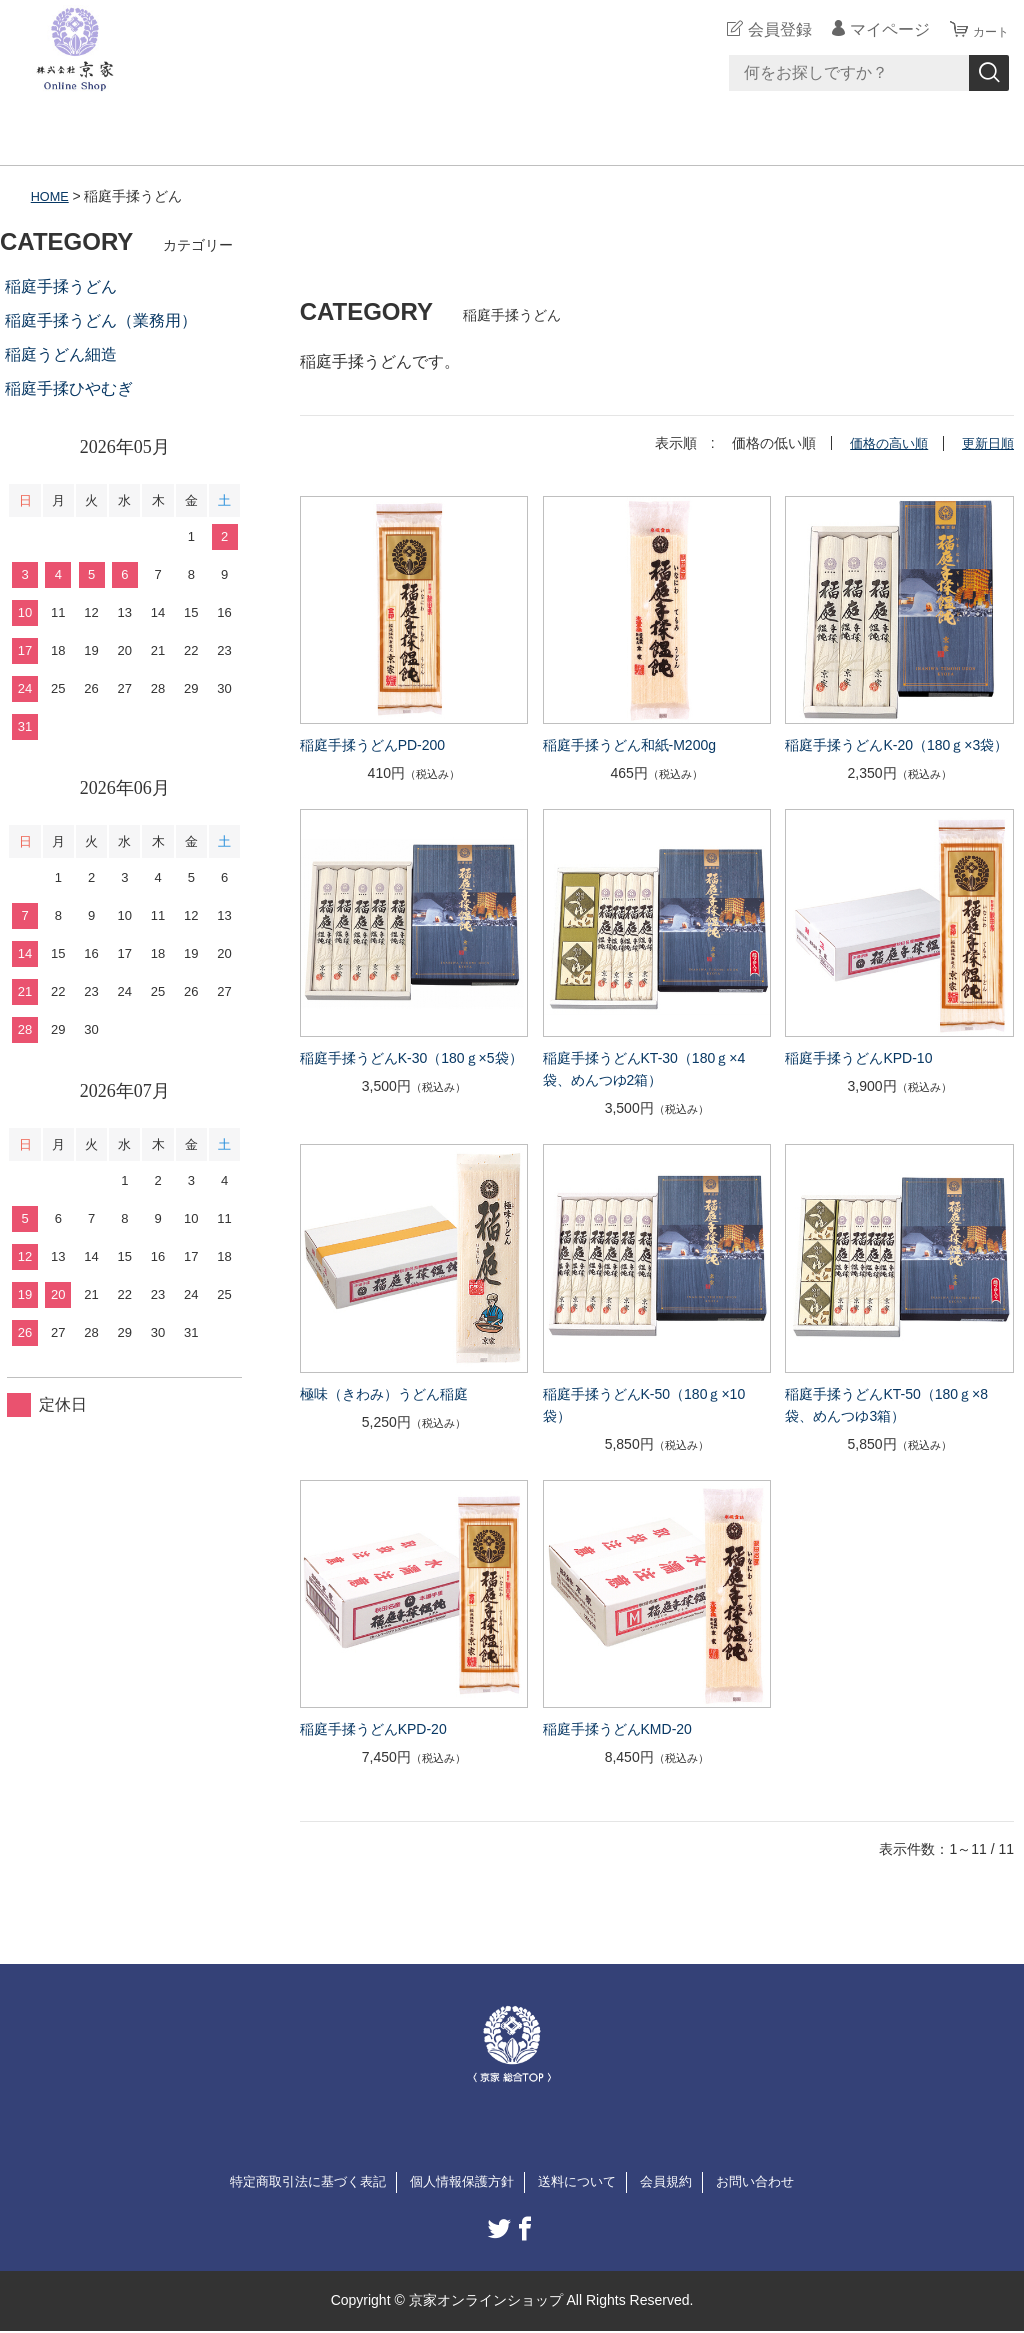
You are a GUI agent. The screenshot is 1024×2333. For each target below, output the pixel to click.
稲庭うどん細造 (61, 354)
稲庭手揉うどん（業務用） (101, 320)
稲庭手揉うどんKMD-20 (617, 1728)
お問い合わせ (770, 2182)
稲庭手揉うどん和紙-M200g (629, 744)
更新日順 (986, 443)
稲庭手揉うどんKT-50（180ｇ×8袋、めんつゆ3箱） (886, 1404)
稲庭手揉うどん (61, 286)
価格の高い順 (882, 443)
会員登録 (768, 29)
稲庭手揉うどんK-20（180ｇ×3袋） (896, 744)
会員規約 (676, 2182)
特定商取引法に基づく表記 (296, 2182)
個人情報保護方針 (460, 2182)
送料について (582, 2182)
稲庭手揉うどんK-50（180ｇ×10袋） (644, 1404)
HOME (52, 196)
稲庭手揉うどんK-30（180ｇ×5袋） (411, 1058)
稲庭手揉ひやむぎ (69, 388)
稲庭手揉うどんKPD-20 (373, 1728)
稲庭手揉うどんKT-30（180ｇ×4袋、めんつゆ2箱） (644, 1069)
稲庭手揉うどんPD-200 (372, 744)
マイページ (878, 29)
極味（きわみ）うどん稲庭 (384, 1393)
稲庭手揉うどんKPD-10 (858, 1058)
